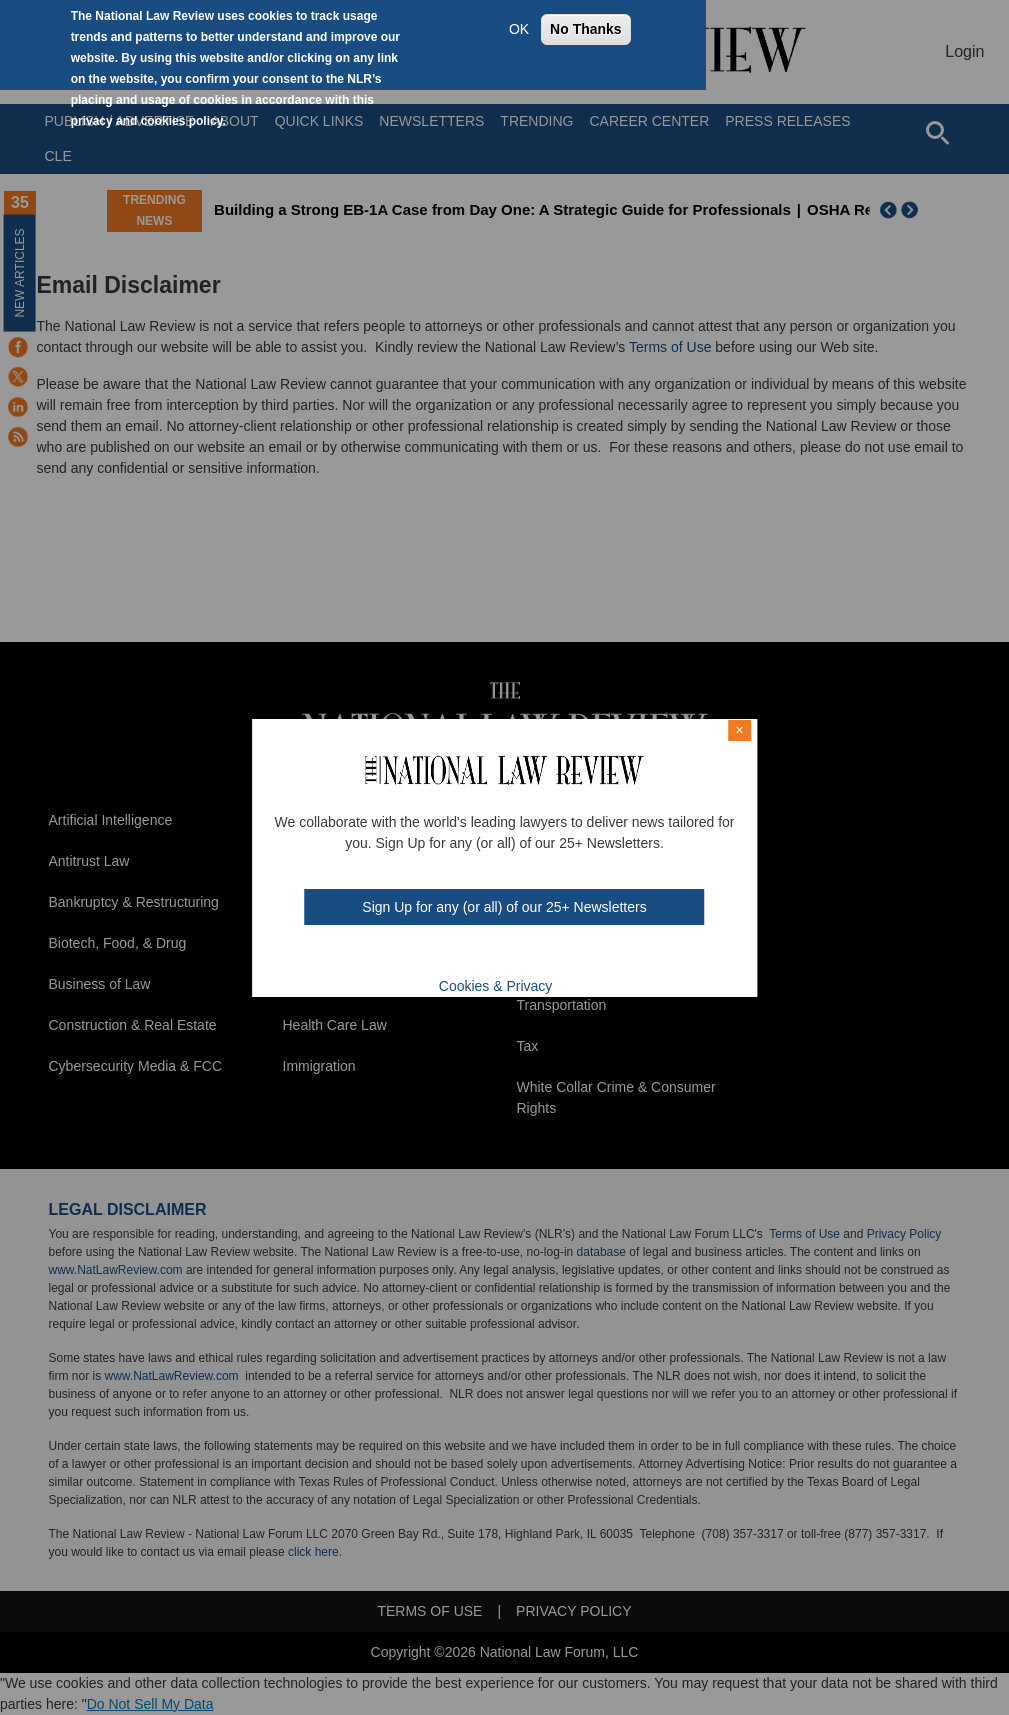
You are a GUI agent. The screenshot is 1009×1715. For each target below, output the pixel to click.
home (542, 955)
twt (465, 955)
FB (437, 955)
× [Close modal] (740, 730)
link (516, 955)
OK (519, 29)
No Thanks (586, 29)
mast (491, 955)
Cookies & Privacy (496, 986)
